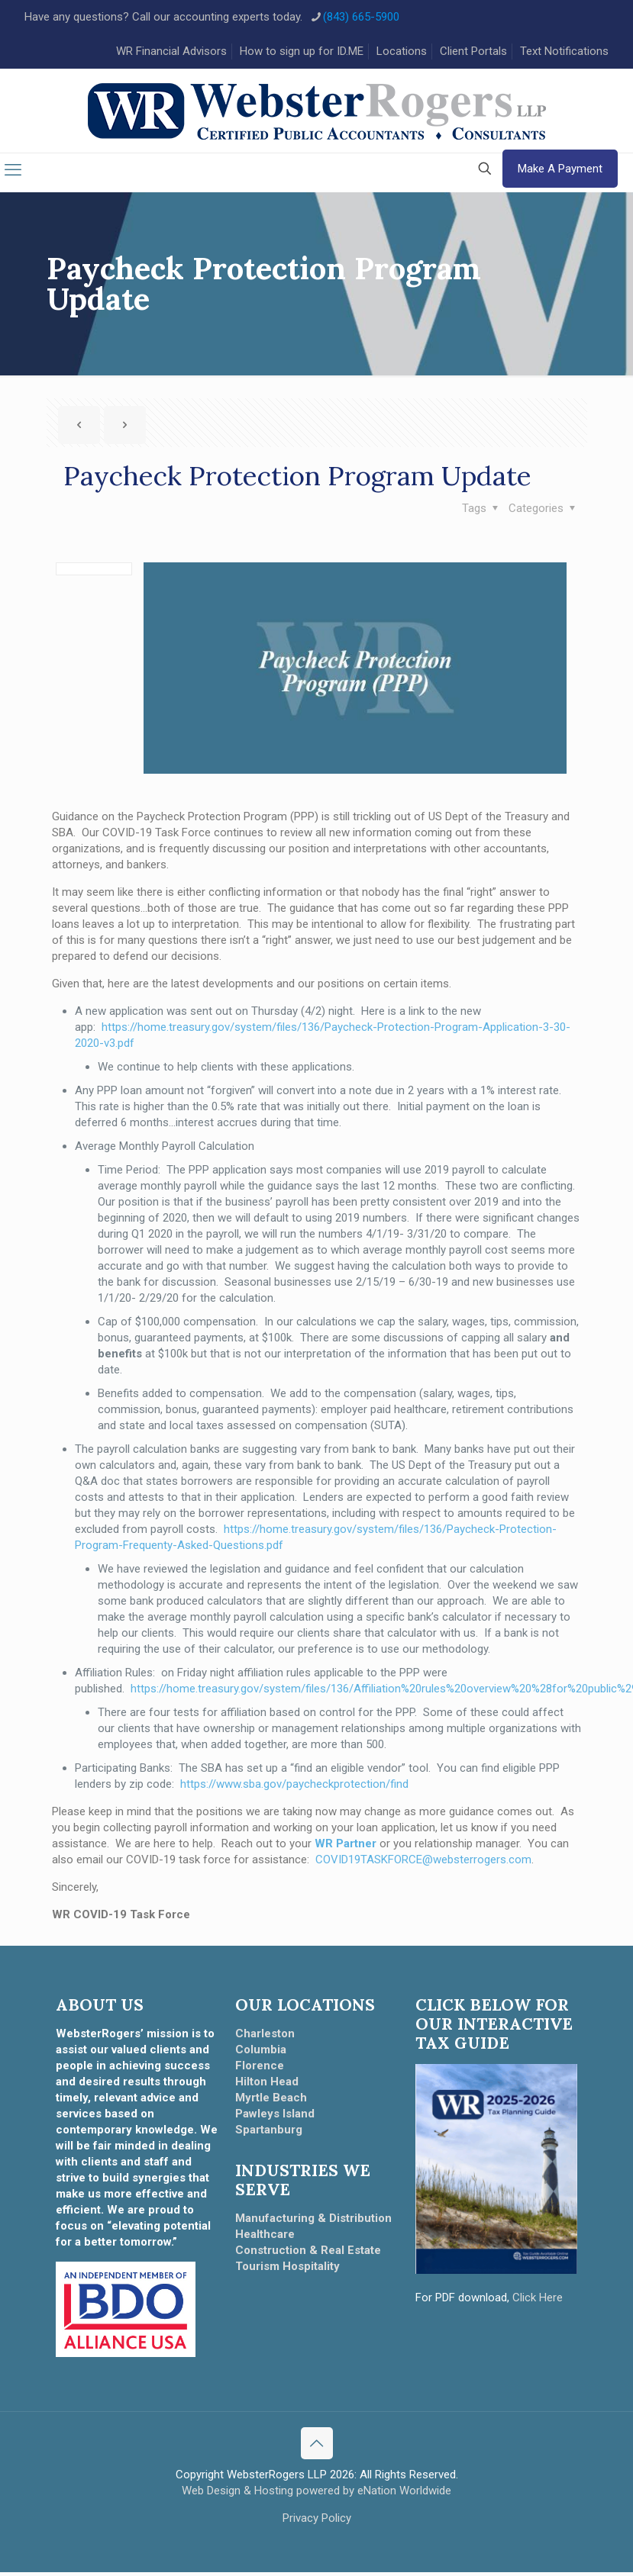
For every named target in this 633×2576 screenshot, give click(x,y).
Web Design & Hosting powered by (269, 2494)
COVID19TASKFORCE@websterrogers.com (423, 1864)
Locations (401, 51)
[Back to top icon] (317, 2447)
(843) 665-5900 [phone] (361, 17)
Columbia (260, 2054)
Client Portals (473, 51)
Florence (259, 2070)
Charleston (265, 2038)
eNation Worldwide (404, 2494)
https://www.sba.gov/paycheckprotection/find (294, 1788)
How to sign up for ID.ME (301, 51)
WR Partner (345, 1848)
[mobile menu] (13, 175)
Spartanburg (268, 2134)
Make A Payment (560, 173)
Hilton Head (267, 2086)
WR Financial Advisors (171, 51)
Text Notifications (564, 51)
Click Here (537, 2302)
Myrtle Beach (271, 2102)
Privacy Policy (317, 2522)
